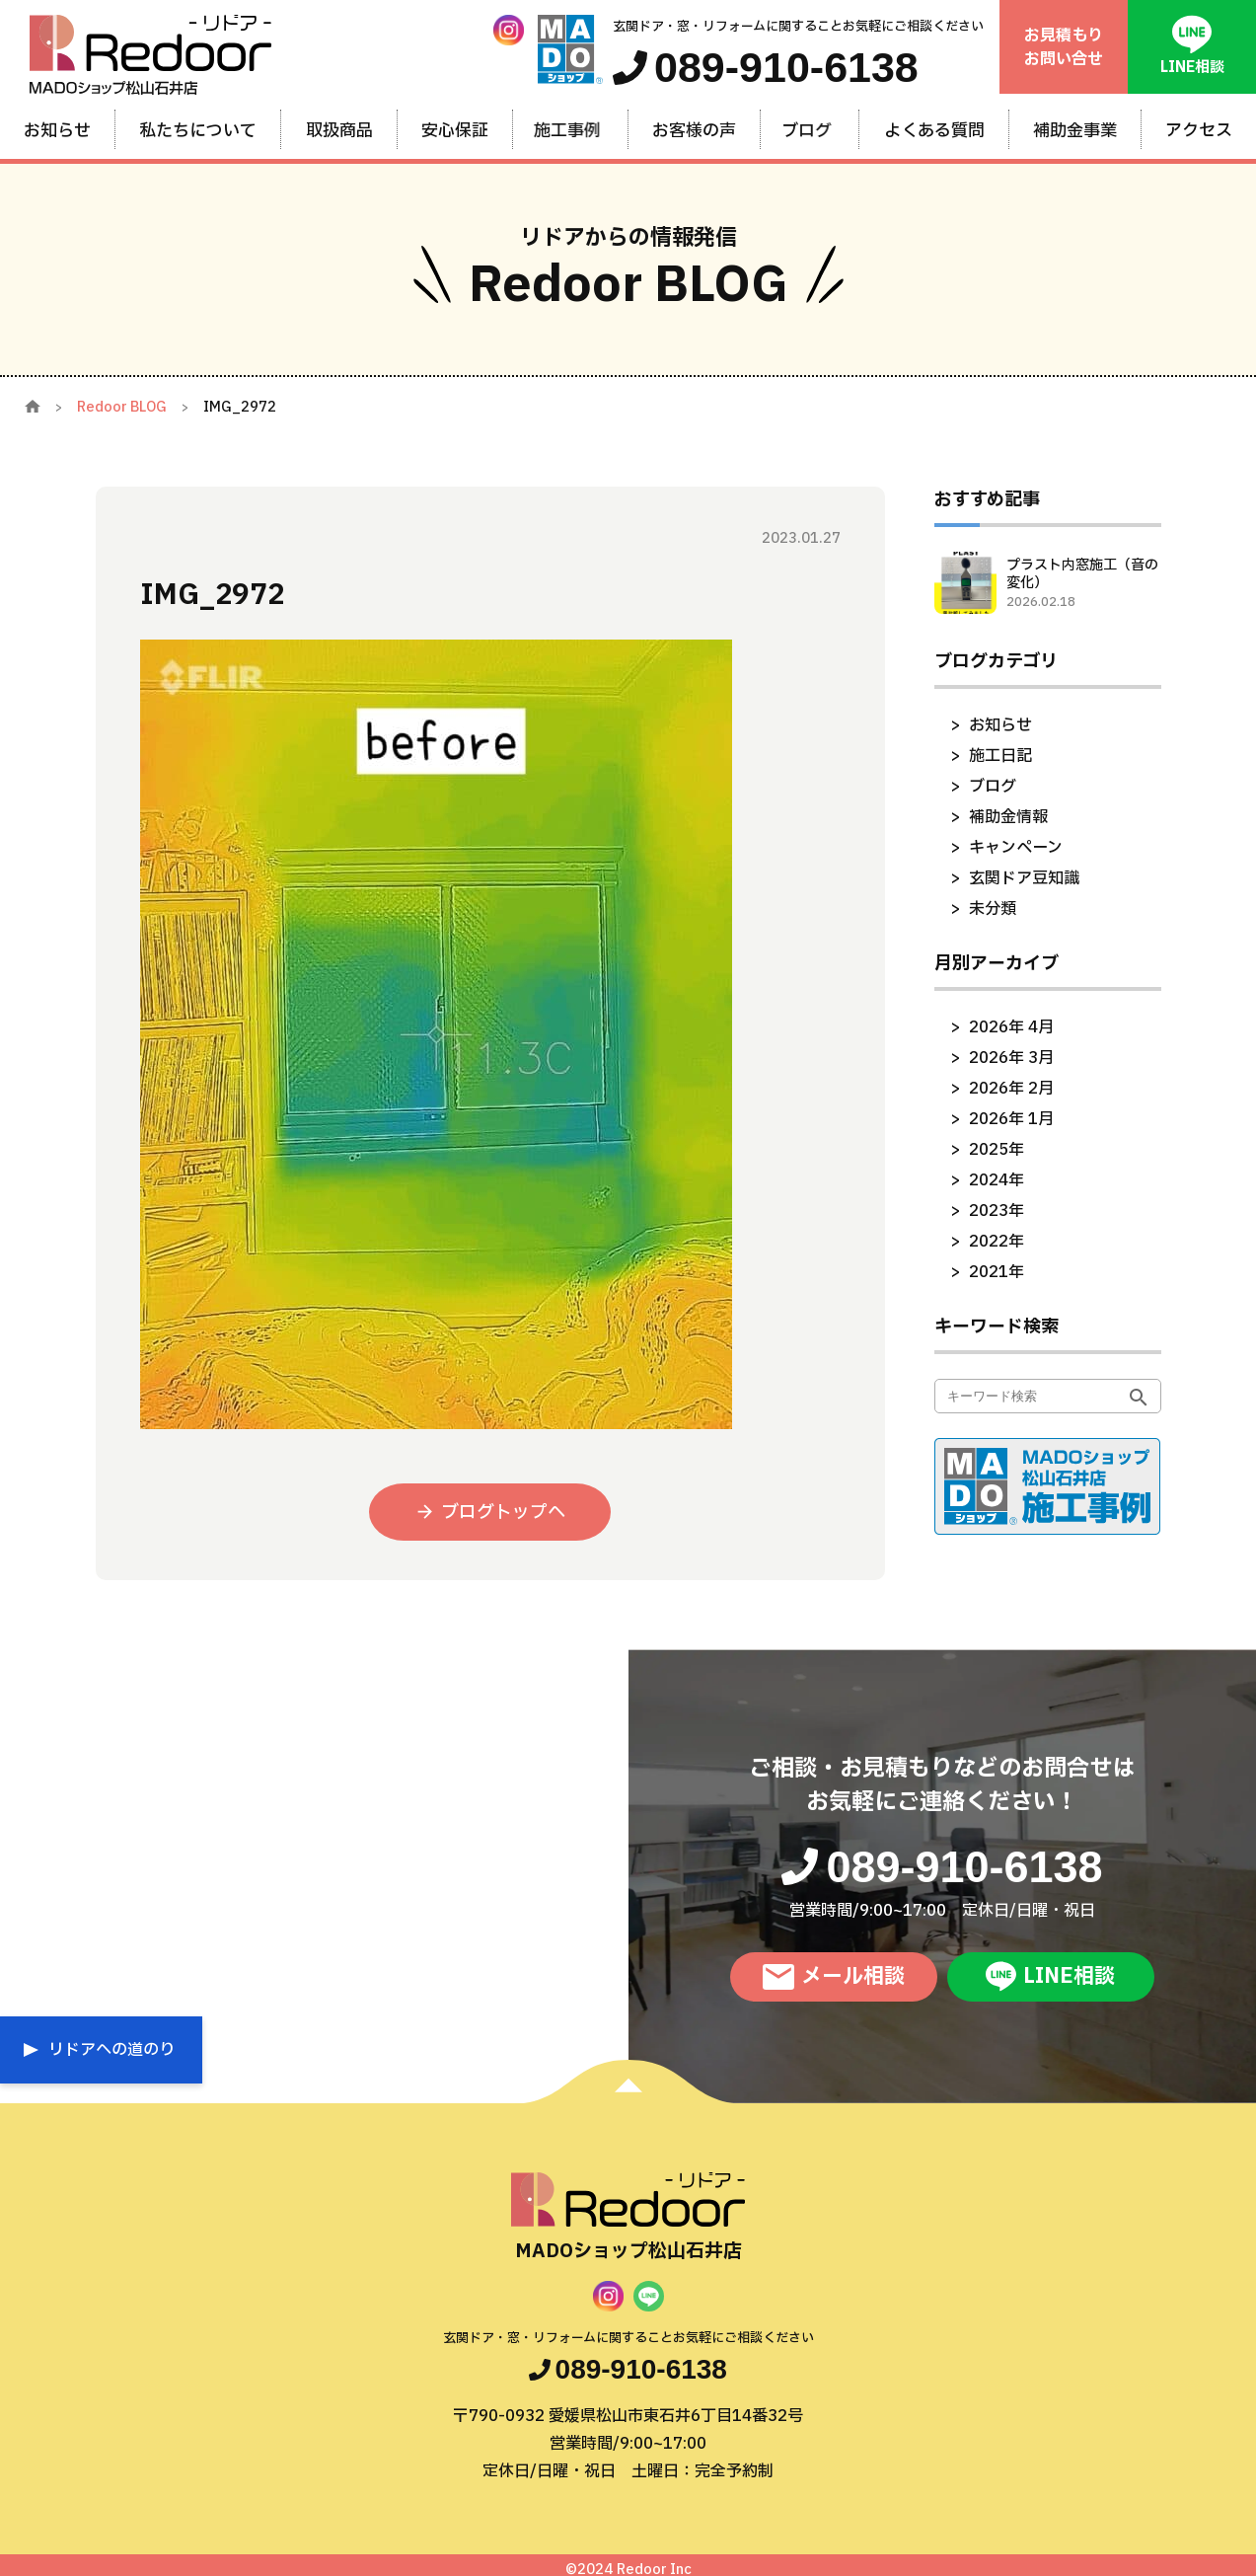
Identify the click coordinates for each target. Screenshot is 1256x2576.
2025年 (996, 1150)
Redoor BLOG (122, 407)
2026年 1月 (1011, 1119)
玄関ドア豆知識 (1024, 878)
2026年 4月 (1011, 1027)
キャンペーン (1016, 848)
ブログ (992, 786)
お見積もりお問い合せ (1063, 47)
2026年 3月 (1011, 1058)
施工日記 (1000, 756)
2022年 (996, 1241)
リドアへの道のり (111, 2050)
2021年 (996, 1272)
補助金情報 (1008, 817)
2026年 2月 (1011, 1088)
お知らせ (1000, 725)
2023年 (996, 1211)
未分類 (992, 909)
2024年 (996, 1180)
